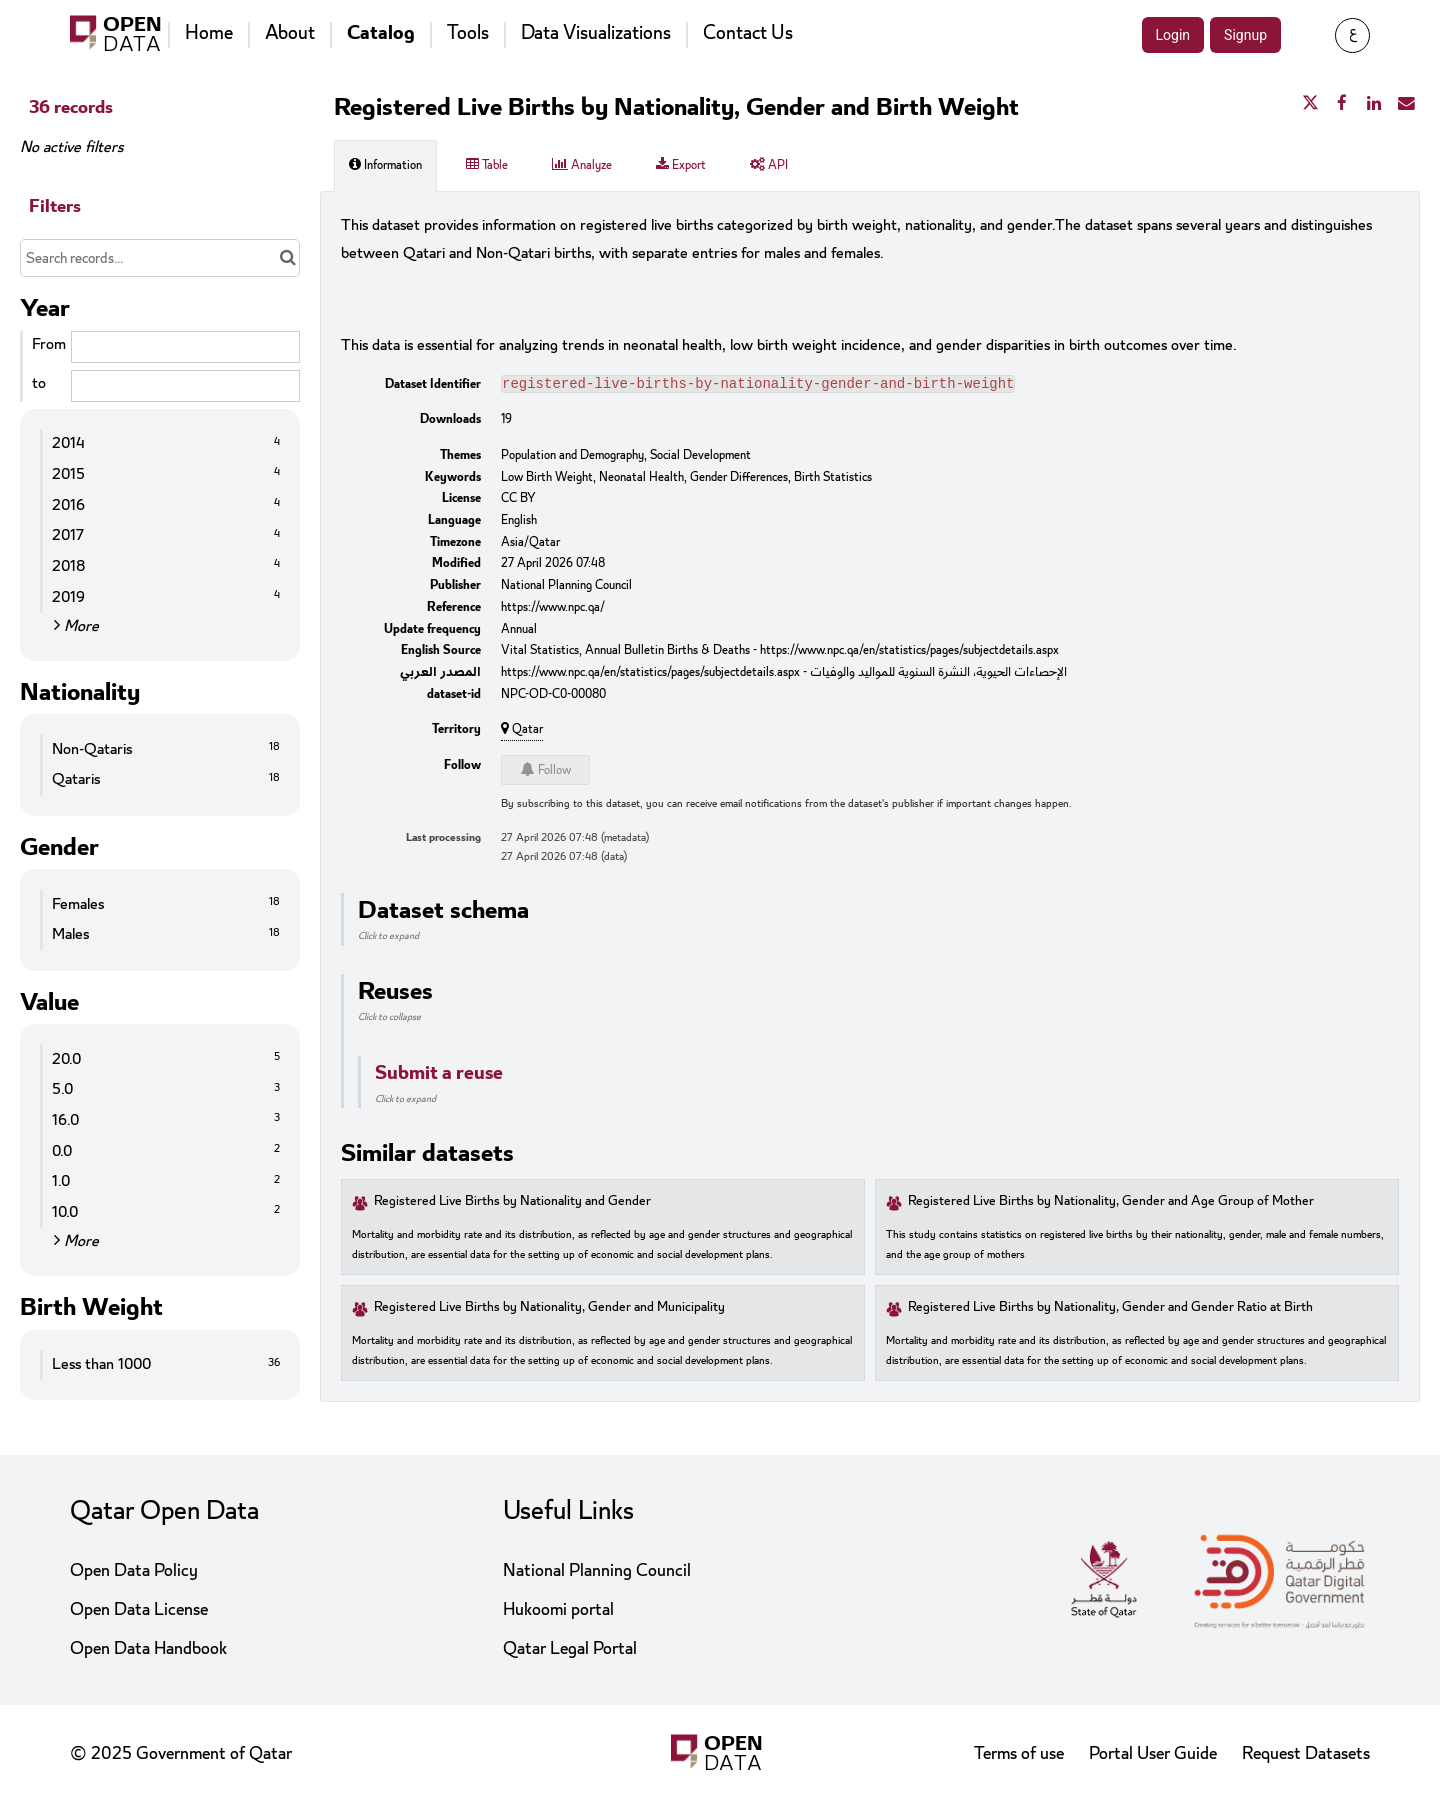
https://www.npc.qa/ (553, 609)
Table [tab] (487, 165)
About (290, 33)
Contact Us (748, 33)
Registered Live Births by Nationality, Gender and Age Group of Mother (1111, 1203)
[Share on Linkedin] (1374, 104)
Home (209, 33)
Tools (468, 33)
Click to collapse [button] (389, 1019)
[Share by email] (1406, 104)
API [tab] (769, 165)
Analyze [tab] (582, 165)
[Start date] (185, 347)
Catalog (381, 33)
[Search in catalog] (287, 258)
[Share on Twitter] (1310, 104)
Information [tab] (385, 165)
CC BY (518, 500)
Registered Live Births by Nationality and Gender (512, 1203)
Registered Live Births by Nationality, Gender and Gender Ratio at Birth (1110, 1309)
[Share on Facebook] (1342, 104)
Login (1173, 35)
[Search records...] (160, 258)
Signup (1245, 35)
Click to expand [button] (388, 938)
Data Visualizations (596, 33)
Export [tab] (681, 165)
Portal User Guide (1153, 1753)
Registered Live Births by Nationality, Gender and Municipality (549, 1309)
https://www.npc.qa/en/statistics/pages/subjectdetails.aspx (909, 652)
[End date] (185, 386)
